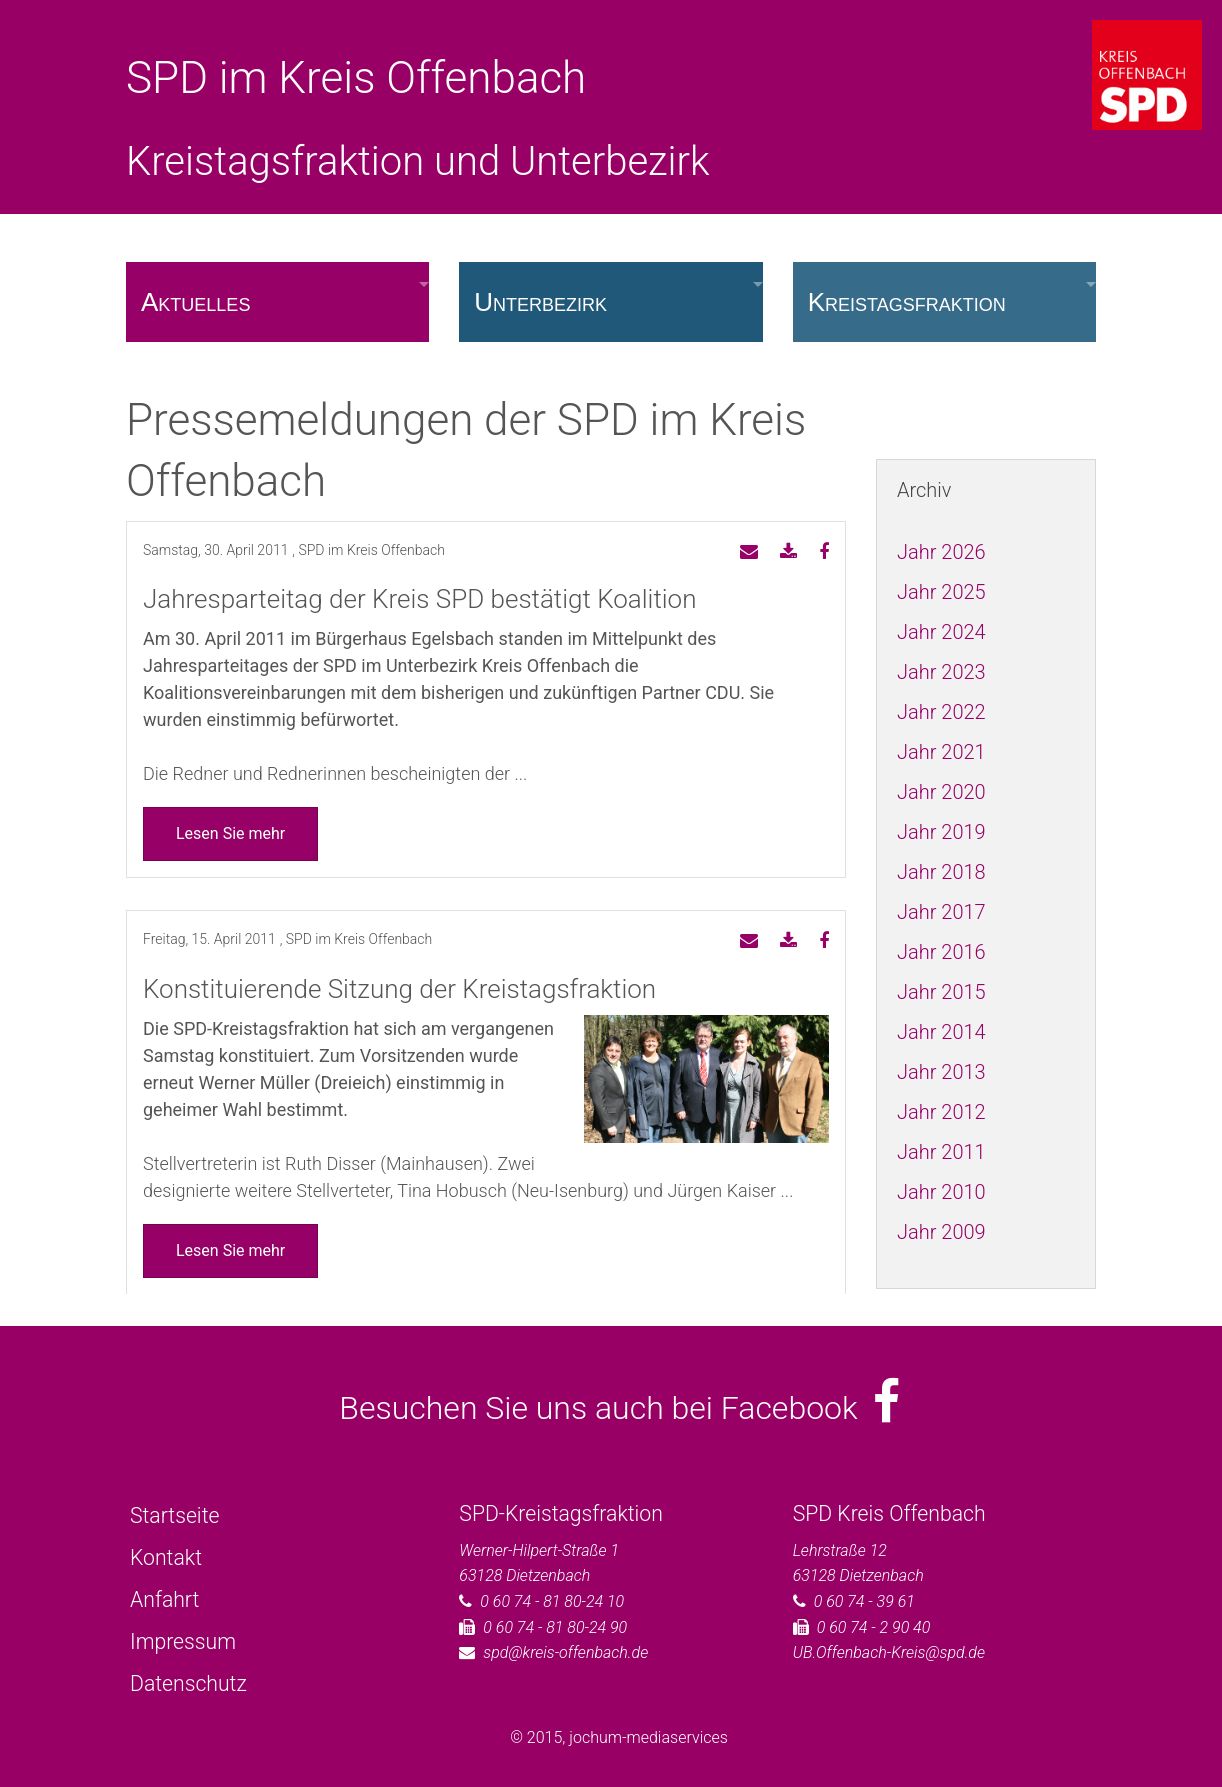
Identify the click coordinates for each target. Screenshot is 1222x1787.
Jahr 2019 (941, 832)
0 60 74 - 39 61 (864, 1601)
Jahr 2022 (941, 712)
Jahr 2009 (941, 1232)
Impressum (183, 1641)
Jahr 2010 (941, 1192)
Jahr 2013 (941, 1072)
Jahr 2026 (941, 552)
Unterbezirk (540, 302)
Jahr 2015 (941, 992)
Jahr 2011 (941, 1152)
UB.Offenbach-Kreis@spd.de (889, 1652)
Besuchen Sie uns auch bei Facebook (619, 1408)
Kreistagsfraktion (907, 302)
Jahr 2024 (941, 632)
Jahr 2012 (941, 1112)
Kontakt (166, 1557)
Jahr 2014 (941, 1032)
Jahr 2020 (941, 792)
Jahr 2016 (941, 952)
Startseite (174, 1515)
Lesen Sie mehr (230, 833)
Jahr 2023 (941, 672)
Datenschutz (188, 1683)
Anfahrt (164, 1599)
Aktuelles (195, 302)
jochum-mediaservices (648, 1737)
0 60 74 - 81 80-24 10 (552, 1601)
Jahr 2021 (941, 752)
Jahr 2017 (941, 912)
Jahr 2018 (941, 872)
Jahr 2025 (941, 592)
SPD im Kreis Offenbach (356, 78)
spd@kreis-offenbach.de (565, 1652)
